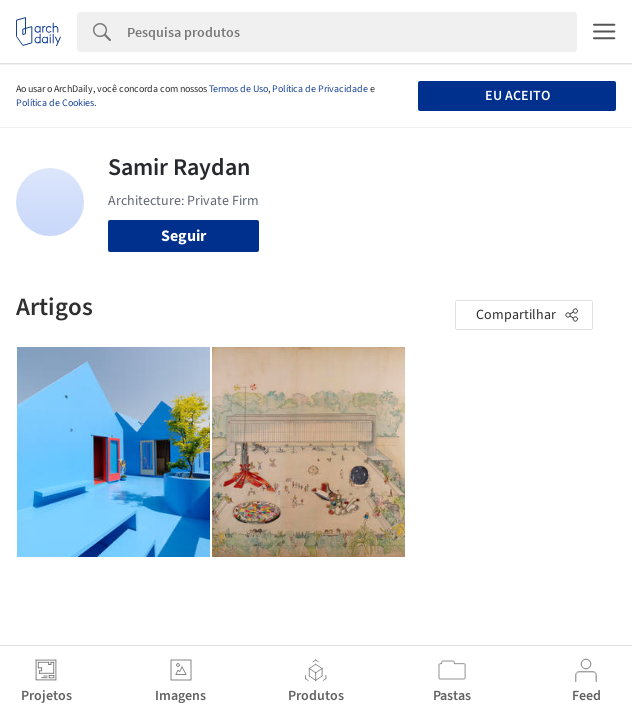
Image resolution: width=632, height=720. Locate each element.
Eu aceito (517, 96)
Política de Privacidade (320, 89)
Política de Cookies (55, 103)
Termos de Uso (238, 89)
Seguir (183, 236)
